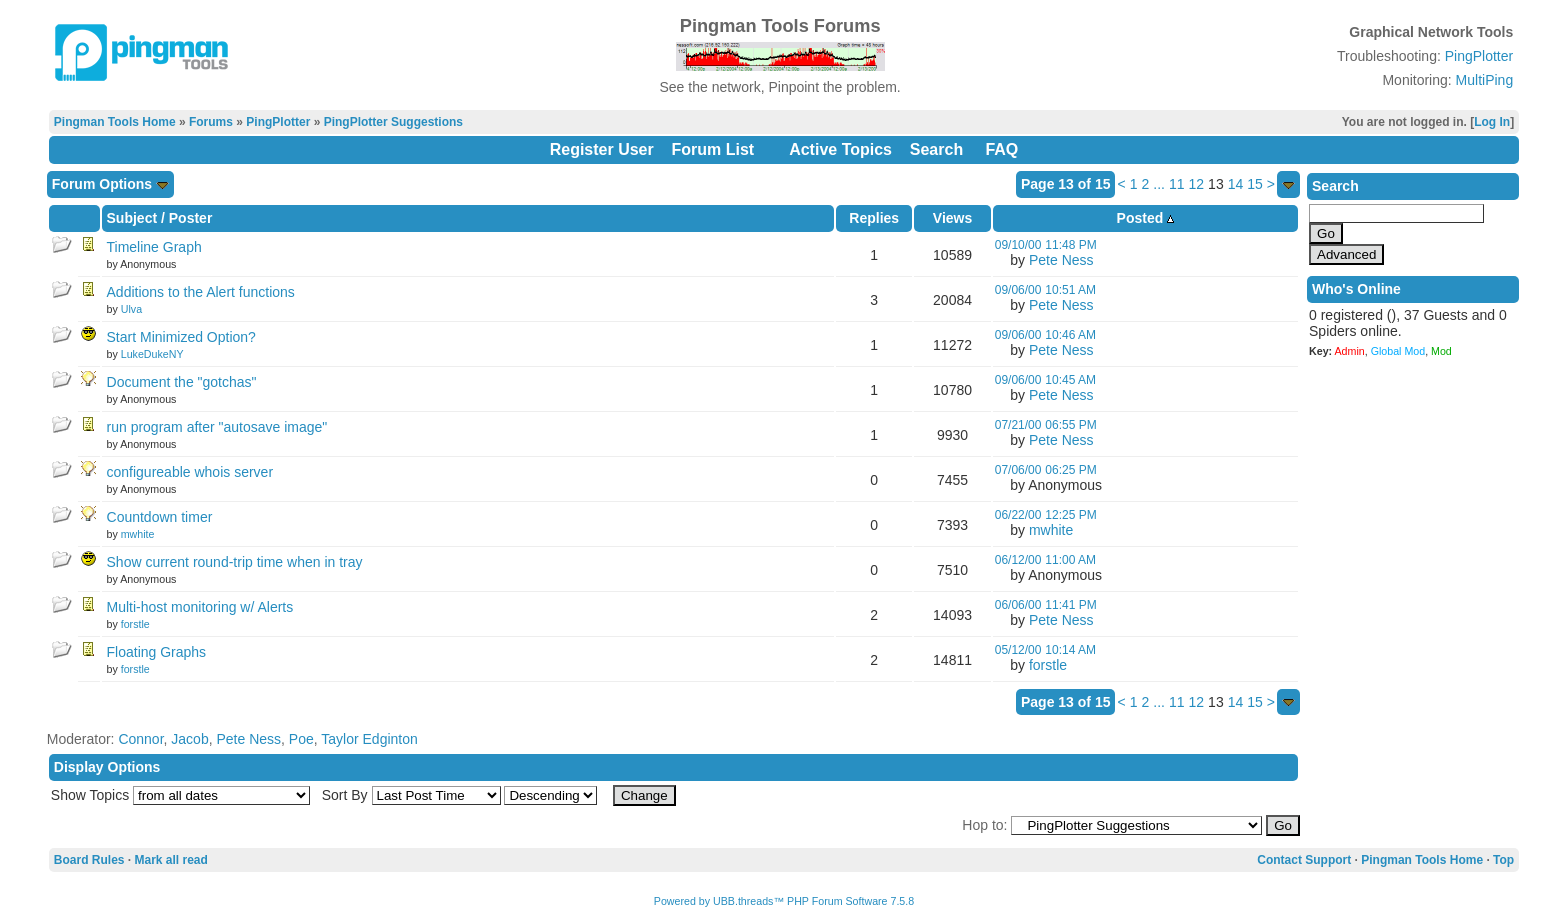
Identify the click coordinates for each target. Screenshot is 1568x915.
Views (952, 218)
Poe (301, 739)
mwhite (138, 534)
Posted (1146, 218)
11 (1177, 184)
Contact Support (1304, 860)
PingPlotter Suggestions (393, 122)
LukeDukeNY (152, 354)
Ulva (131, 309)
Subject (132, 218)
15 (1255, 184)
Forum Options (110, 184)
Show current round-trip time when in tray (235, 562)
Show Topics (90, 795)
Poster (191, 218)
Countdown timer (160, 517)
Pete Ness (1061, 260)
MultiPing (1485, 80)
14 (1236, 184)
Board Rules (89, 860)
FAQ (1001, 149)
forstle (135, 624)
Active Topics (840, 149)
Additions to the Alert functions (201, 292)
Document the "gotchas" (182, 382)
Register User (602, 149)
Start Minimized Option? (181, 337)
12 (1197, 184)
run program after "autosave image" (217, 427)
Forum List (713, 149)
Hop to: (984, 825)
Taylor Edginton (369, 739)
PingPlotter (1479, 56)
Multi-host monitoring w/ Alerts (200, 607)
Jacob (189, 739)
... (1159, 184)
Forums (211, 122)
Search (936, 149)
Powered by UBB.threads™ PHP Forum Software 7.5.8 (784, 901)
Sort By (345, 795)
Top (1503, 860)
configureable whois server (190, 472)
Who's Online (1356, 289)
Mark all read (171, 860)
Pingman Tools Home (115, 122)
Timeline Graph (154, 247)
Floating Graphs (157, 652)
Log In (1492, 122)
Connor (140, 739)
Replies (874, 218)
